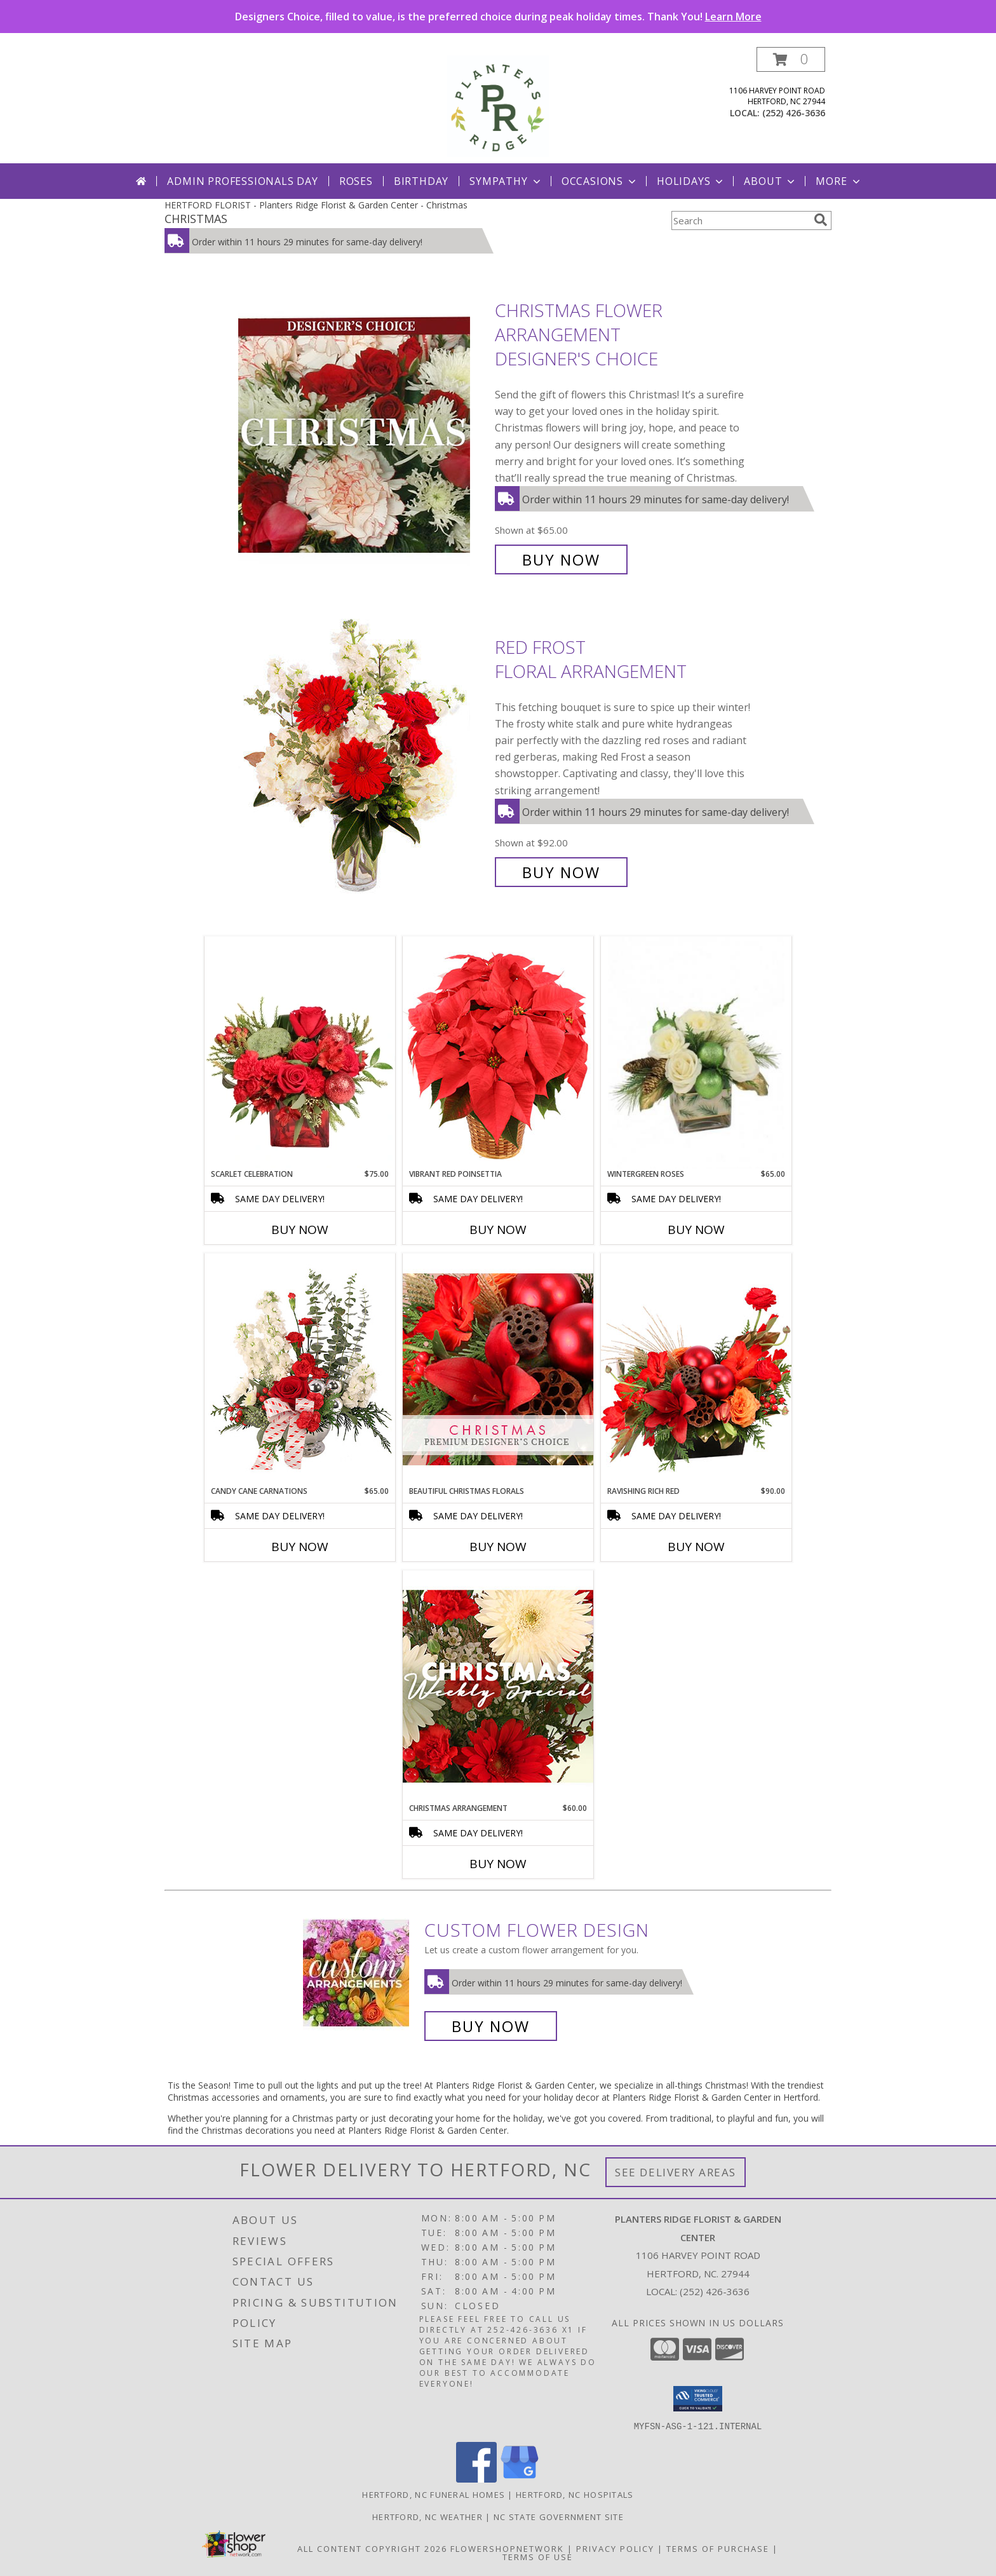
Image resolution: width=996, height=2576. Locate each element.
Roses (356, 181)
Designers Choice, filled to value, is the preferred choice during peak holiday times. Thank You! (498, 17)
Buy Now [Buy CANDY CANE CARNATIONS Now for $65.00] (299, 1546)
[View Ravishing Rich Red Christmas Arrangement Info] (696, 1369)
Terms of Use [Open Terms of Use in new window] (537, 2556)
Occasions (600, 181)
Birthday (421, 181)
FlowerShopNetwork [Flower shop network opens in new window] (507, 2548)
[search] (821, 220)
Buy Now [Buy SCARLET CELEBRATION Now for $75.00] (299, 1229)
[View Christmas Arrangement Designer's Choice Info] (498, 1686)
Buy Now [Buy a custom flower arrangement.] (491, 2026)
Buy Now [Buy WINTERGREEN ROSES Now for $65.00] (696, 1229)
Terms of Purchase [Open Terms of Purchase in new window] (717, 2548)
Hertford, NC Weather (427, 2516)
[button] (791, 59)
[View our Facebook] (476, 2478)
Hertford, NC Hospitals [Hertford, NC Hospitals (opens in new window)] (575, 2494)
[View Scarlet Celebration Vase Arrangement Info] (300, 1052)
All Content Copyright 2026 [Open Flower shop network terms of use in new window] (372, 2548)
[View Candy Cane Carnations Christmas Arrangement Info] (300, 1369)
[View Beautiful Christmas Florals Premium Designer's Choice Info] (498, 1369)
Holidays (691, 181)
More (839, 181)
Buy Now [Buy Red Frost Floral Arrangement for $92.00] (561, 872)
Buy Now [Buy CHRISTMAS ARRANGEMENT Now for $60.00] (498, 1863)
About (770, 181)
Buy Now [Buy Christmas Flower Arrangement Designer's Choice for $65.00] (561, 559)
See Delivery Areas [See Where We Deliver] (675, 2172)
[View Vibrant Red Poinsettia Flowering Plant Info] (498, 1052)
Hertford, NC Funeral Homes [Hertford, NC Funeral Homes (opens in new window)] (433, 2494)
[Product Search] (740, 220)
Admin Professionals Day (242, 181)
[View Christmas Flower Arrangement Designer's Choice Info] (363, 435)
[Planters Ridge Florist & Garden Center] (497, 105)
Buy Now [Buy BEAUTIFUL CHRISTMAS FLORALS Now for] (498, 1546)
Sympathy (505, 181)
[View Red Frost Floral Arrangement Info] (363, 760)
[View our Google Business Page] (519, 2478)
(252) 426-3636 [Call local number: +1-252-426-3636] (793, 113)
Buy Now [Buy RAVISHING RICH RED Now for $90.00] (696, 1546)
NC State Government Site (559, 2516)
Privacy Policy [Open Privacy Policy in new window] (615, 2548)
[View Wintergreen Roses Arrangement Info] (696, 1053)
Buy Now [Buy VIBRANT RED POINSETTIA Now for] (498, 1229)
